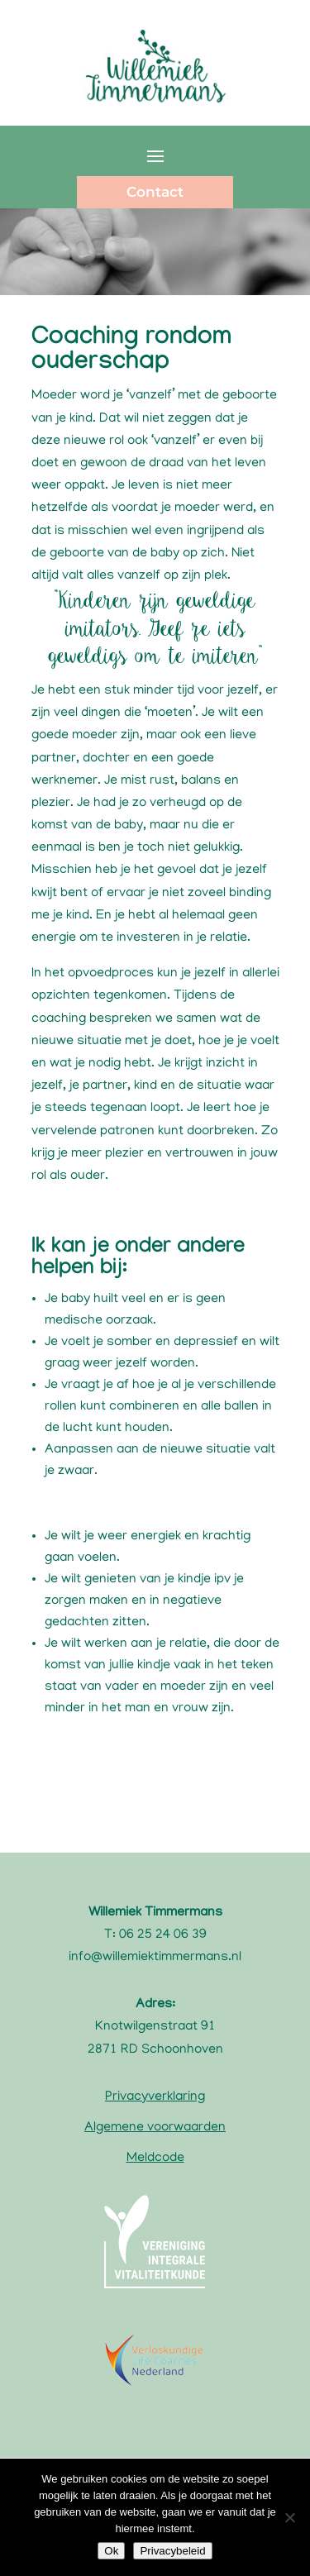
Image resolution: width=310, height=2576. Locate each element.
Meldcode (155, 2158)
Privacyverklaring (155, 2097)
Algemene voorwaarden (155, 2127)
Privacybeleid (172, 2551)
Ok (111, 2551)
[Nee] (289, 2517)
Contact (155, 192)
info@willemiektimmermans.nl (155, 1957)
